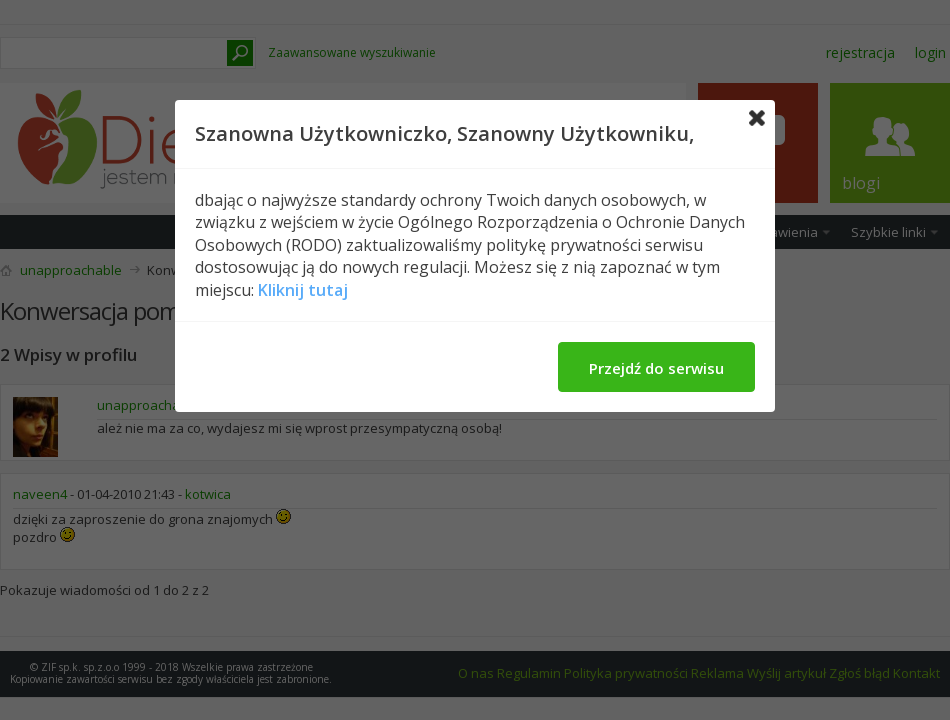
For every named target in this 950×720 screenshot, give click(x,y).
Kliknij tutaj (303, 290)
